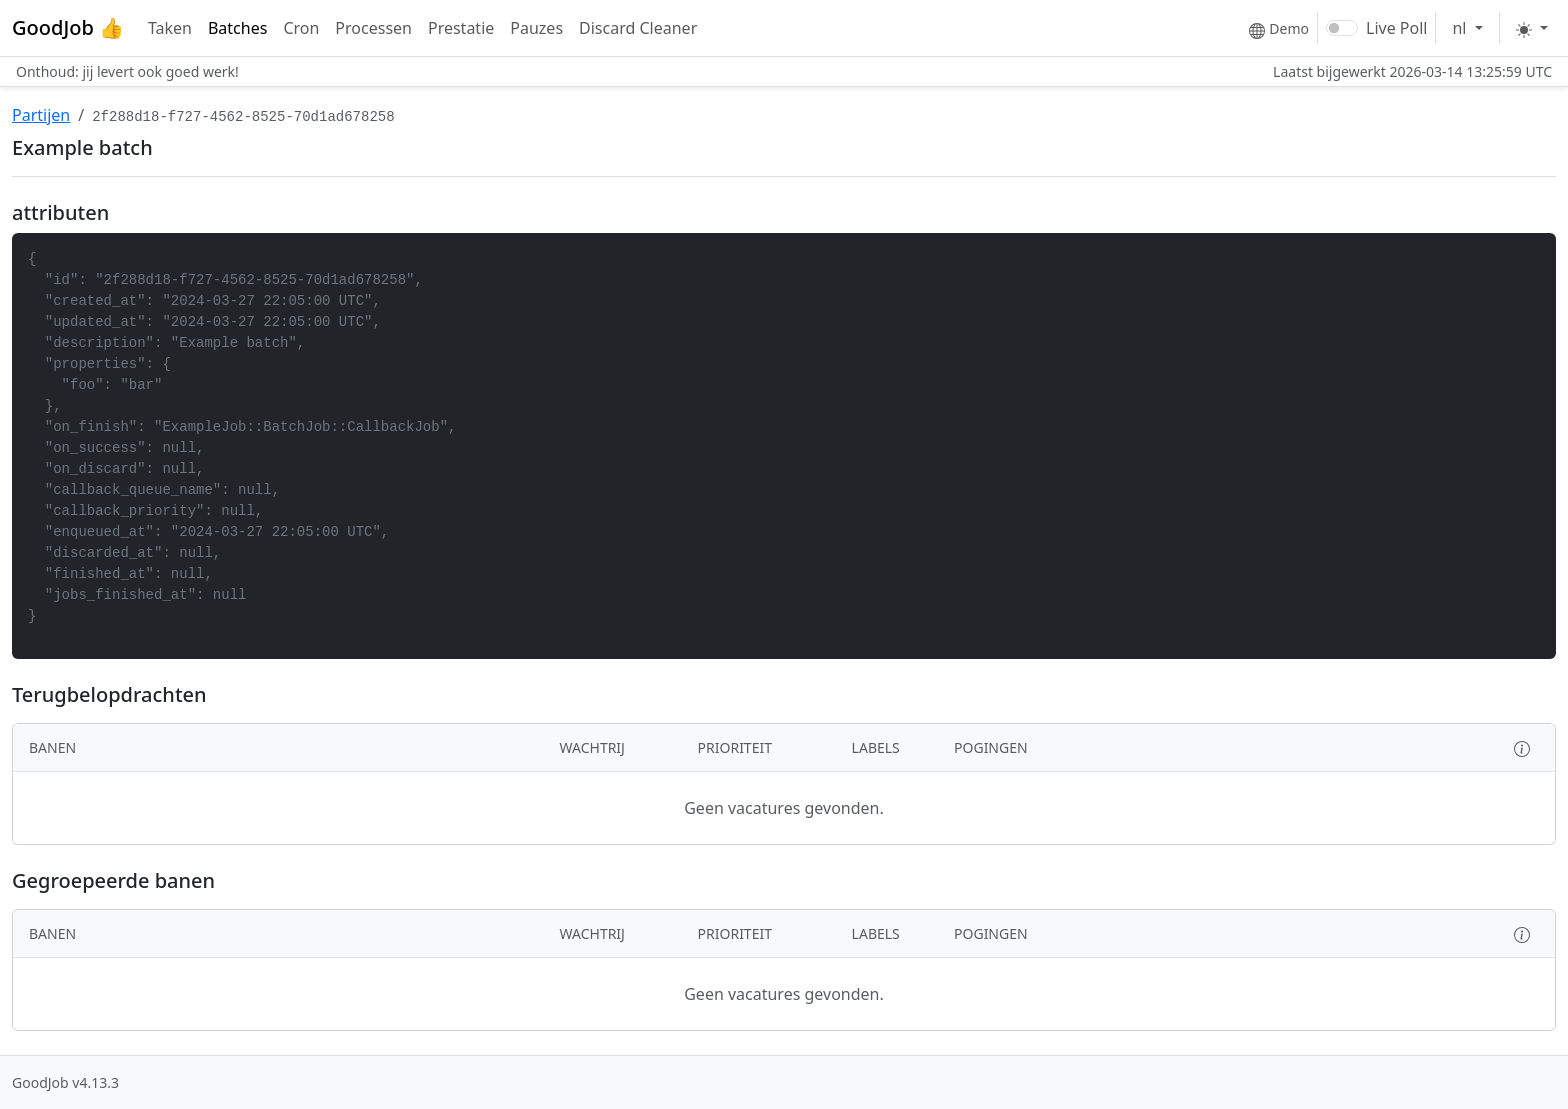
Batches (237, 28)
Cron (301, 28)
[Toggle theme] (1532, 28)
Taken (170, 28)
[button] (1522, 747)
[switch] (1342, 28)
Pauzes (536, 28)
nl (1461, 28)
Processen (373, 28)
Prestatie (461, 28)
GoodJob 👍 (68, 27)
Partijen (41, 115)
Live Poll (1396, 28)
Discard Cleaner (638, 28)
